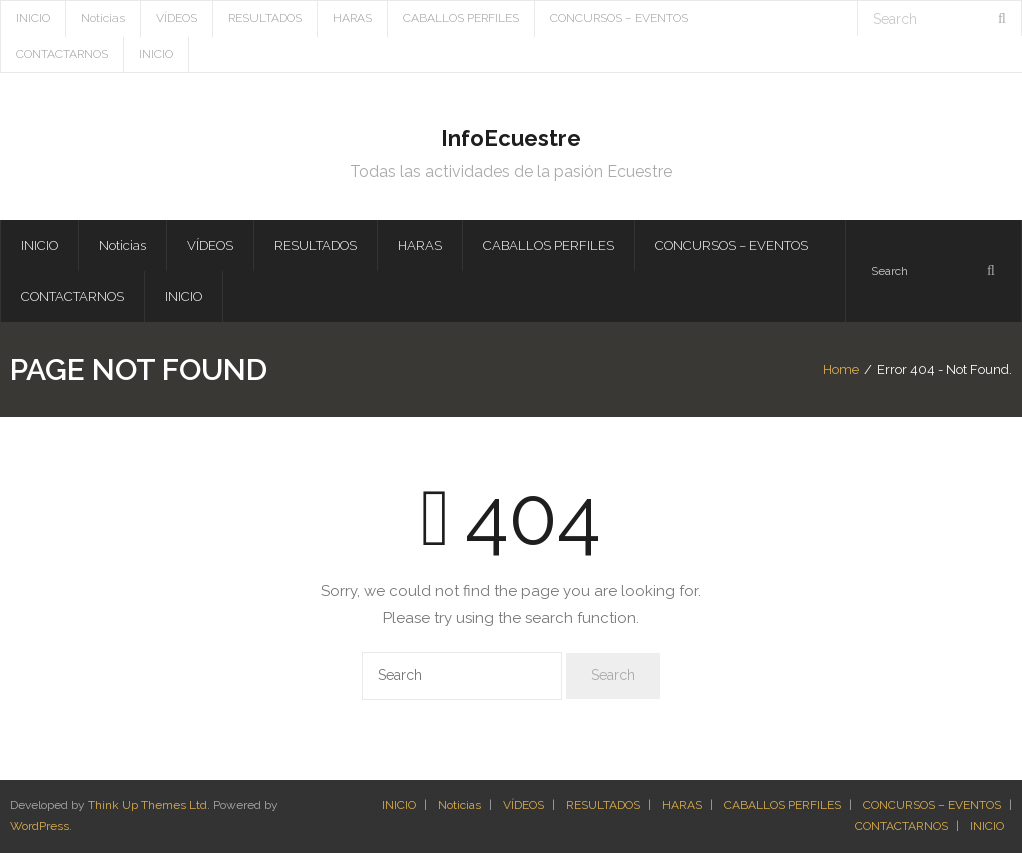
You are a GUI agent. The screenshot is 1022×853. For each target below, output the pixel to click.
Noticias (103, 18)
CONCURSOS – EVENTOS (619, 18)
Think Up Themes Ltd (147, 805)
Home (841, 369)
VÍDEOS (176, 18)
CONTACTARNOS (62, 54)
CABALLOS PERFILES (461, 18)
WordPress (39, 826)
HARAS (352, 18)
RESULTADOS (265, 18)
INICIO (33, 18)
